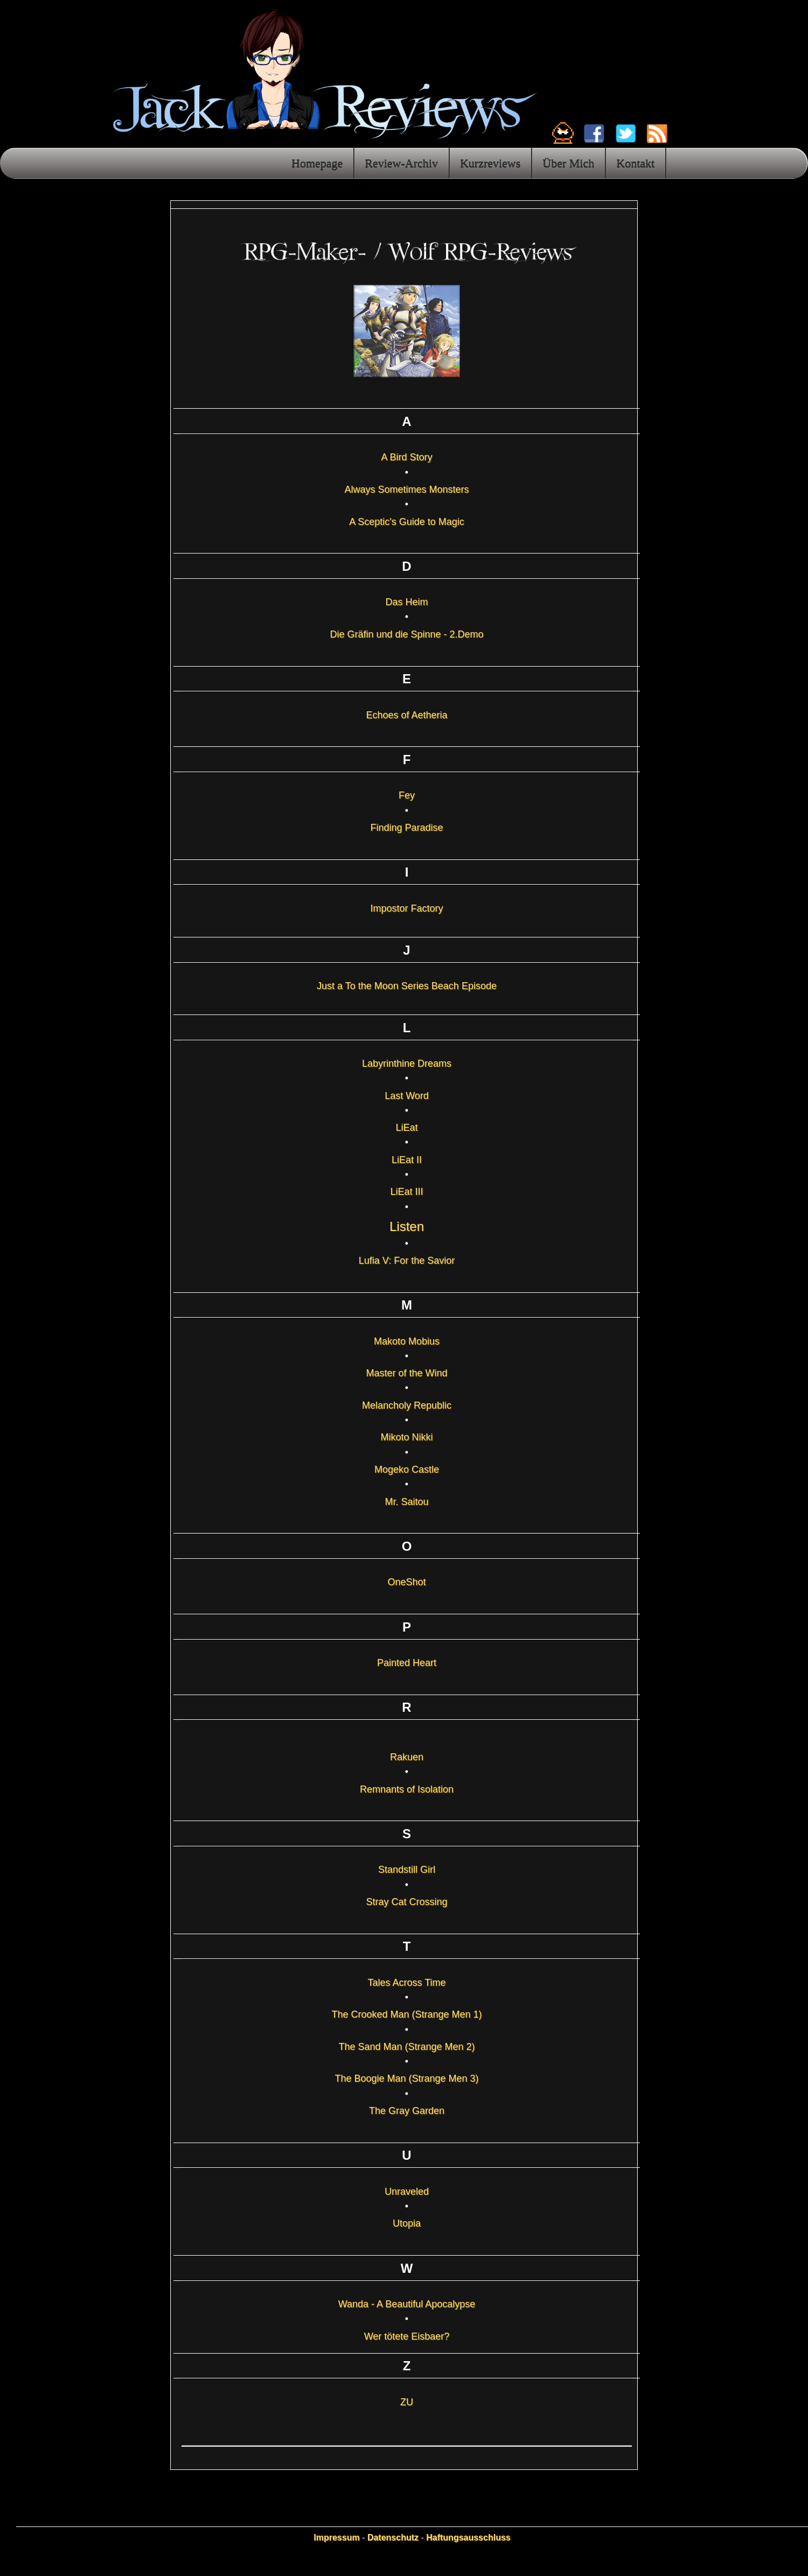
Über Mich (568, 163)
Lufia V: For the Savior (407, 1260)
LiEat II (407, 1159)
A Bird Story (406, 457)
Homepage (317, 163)
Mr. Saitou (406, 1501)
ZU (406, 2402)
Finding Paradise (406, 827)
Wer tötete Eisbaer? (407, 2336)
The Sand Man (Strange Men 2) (406, 2046)
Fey (407, 795)
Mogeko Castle (406, 1469)
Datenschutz (393, 2537)
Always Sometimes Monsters (406, 489)
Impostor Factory (406, 908)
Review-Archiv (401, 163)
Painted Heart (406, 1662)
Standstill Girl (406, 1869)
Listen (406, 1226)
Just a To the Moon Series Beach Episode (407, 986)
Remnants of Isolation (407, 1789)
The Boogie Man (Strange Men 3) (406, 2078)
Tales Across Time (406, 1982)
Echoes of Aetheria (406, 715)
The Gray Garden (406, 2110)
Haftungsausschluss (468, 2537)
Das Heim (406, 602)
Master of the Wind (406, 1373)
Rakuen (406, 1757)
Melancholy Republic (406, 1405)
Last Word (407, 1095)
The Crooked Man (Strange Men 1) (406, 2014)
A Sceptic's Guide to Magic (406, 521)
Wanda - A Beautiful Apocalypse (407, 2304)
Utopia (407, 2223)
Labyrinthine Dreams (406, 1063)
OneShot (406, 1582)
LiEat (406, 1127)
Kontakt (635, 163)
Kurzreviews (490, 163)
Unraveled (407, 2191)
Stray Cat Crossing (406, 1901)
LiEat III (406, 1191)
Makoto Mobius (407, 1341)
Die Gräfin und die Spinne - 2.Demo (406, 634)
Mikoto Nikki (406, 1437)
